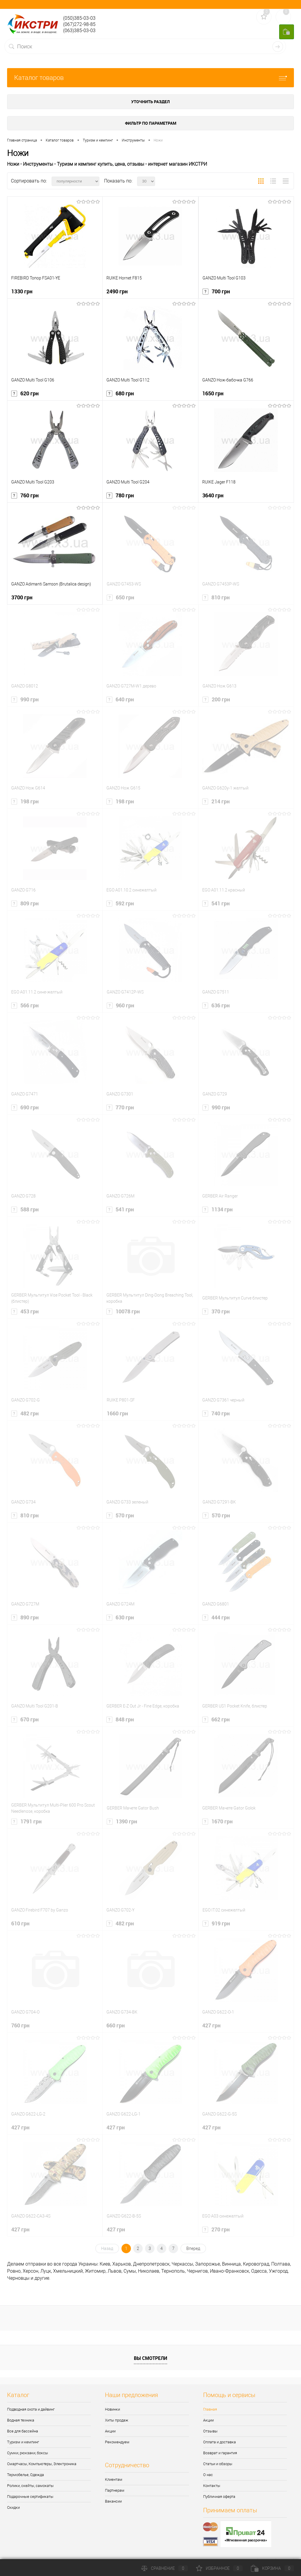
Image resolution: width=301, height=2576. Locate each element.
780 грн (120, 495)
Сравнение (164, 2568)
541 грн (216, 903)
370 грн (216, 1311)
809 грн (25, 903)
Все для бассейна (22, 2431)
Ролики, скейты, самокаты (30, 2485)
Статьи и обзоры (217, 2464)
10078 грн (123, 1311)
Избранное (219, 2568)
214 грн (216, 801)
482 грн (25, 1413)
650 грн (120, 597)
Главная (210, 2409)
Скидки (13, 2507)
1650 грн (212, 393)
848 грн (120, 1719)
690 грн (25, 1107)
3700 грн (21, 597)
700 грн (216, 291)
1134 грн (217, 1209)
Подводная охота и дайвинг (31, 2409)
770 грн (120, 1107)
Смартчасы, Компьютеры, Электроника (41, 2464)
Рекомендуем (117, 2442)
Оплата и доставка (219, 2442)
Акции (110, 2431)
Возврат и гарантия (220, 2453)
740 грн (216, 1413)
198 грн (25, 801)
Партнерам (114, 2490)
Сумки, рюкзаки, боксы (27, 2453)
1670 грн (217, 1821)
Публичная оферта (219, 2496)
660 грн (115, 2025)
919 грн (216, 1923)
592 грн (120, 903)
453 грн (25, 1311)
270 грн (216, 2229)
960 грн (120, 1005)
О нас (208, 2475)
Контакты (211, 2485)
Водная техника (20, 2420)
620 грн (25, 393)
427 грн (211, 2025)
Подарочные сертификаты (30, 2496)
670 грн (25, 1719)
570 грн (120, 1515)
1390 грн (122, 1821)
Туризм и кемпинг (23, 2442)
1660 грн (117, 1413)
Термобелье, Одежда (25, 2475)
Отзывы (210, 2431)
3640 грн (212, 495)
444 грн (216, 1617)
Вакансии (113, 2501)
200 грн (216, 699)
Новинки (112, 2409)
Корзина (272, 2568)
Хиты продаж (116, 2420)
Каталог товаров (150, 77)
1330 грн (21, 291)
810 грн (216, 597)
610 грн (20, 1923)
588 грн (25, 1209)
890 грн (25, 1617)
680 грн (120, 393)
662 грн (216, 1719)
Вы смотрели (150, 2358)
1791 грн (26, 1821)
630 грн (120, 1617)
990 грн (25, 699)
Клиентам (113, 2479)
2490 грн (117, 291)
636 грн (216, 1005)
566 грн (25, 1005)
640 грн (120, 699)
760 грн (25, 495)
